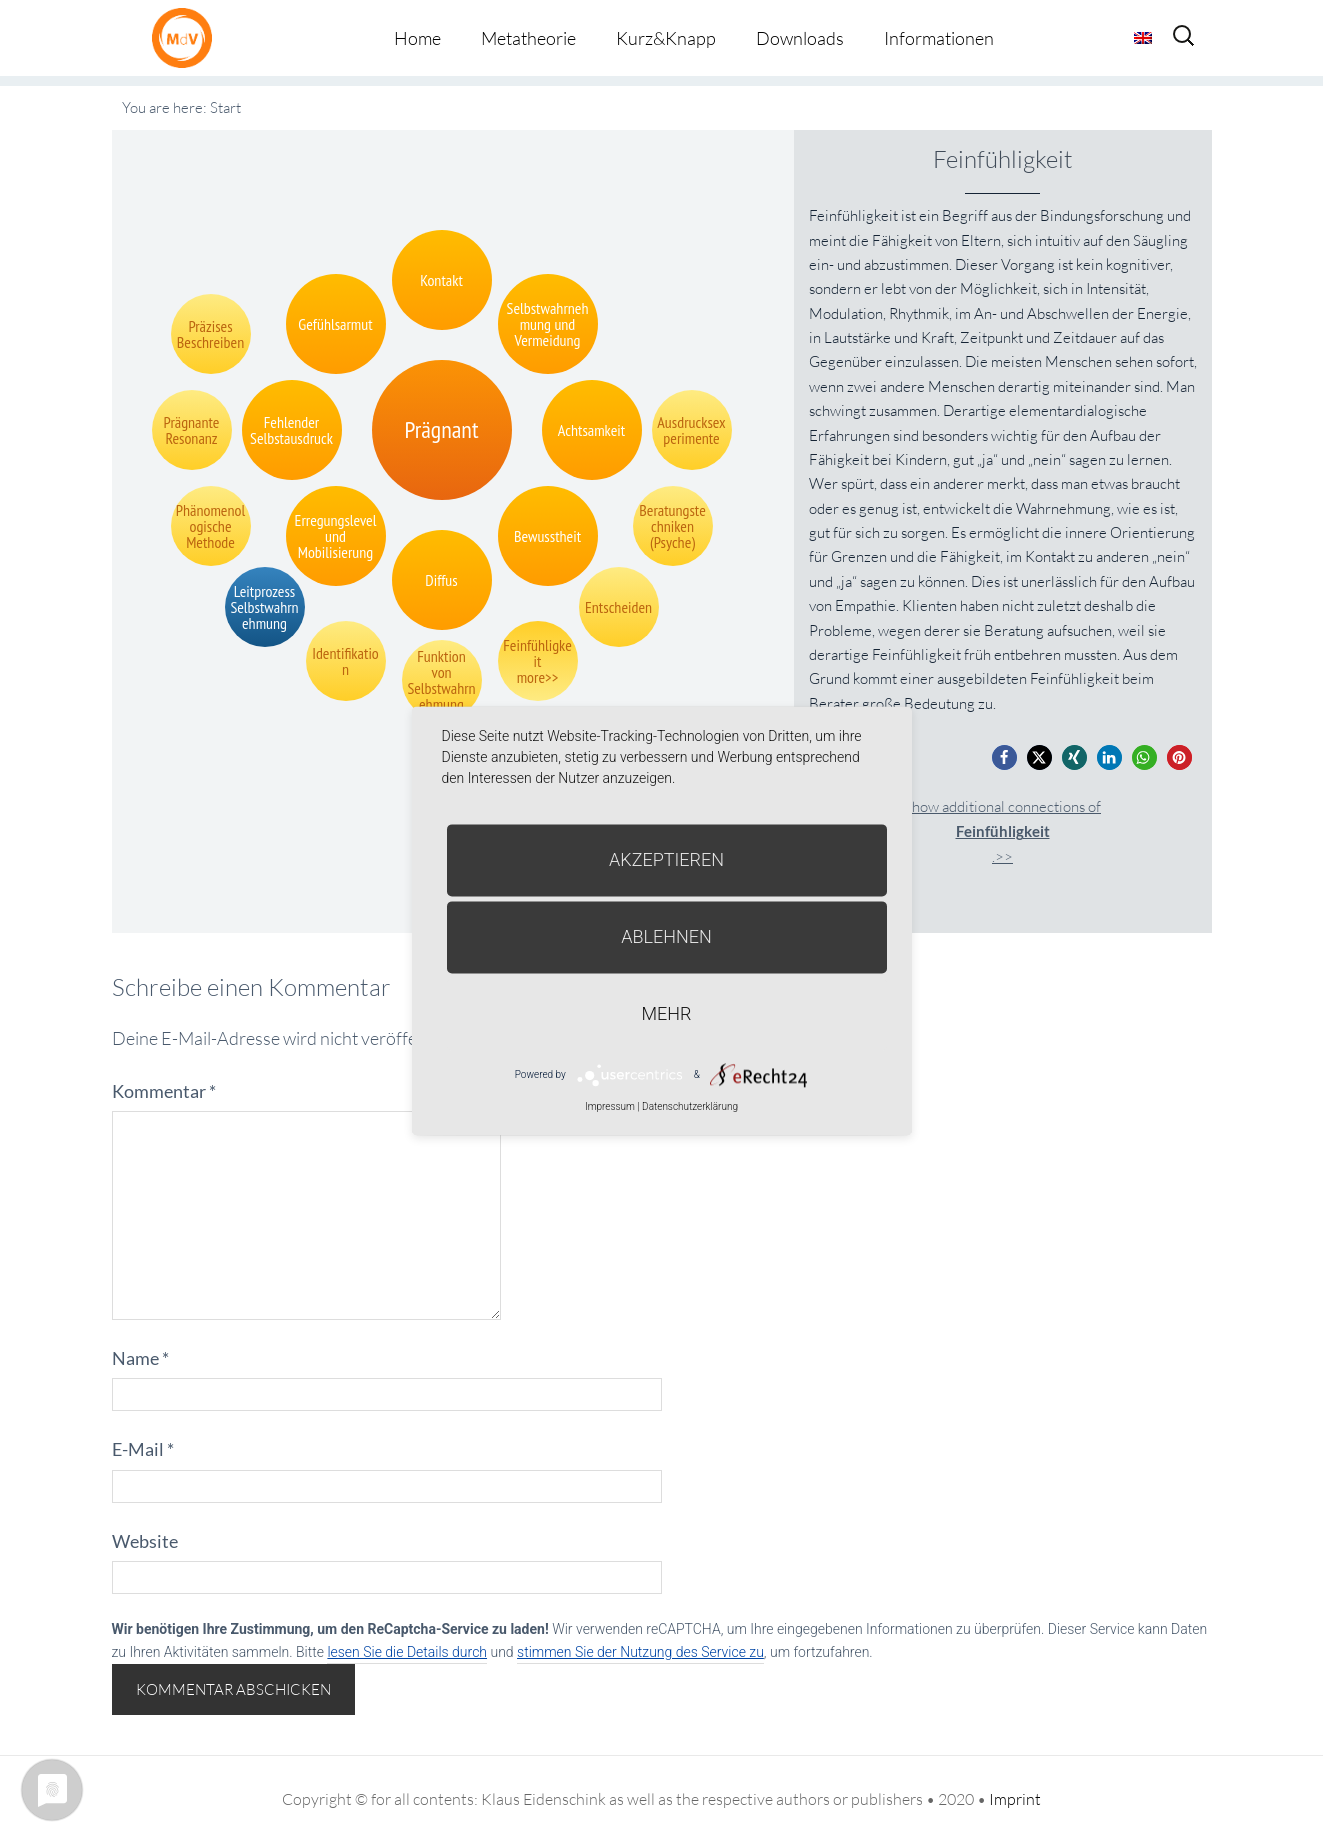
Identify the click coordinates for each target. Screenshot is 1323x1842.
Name (140, 1358)
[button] (1004, 757)
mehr (667, 1013)
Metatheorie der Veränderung (187, 37)
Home (417, 38)
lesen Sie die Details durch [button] (407, 1652)
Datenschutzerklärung (690, 1106)
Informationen (939, 38)
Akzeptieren (666, 859)
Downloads (800, 38)
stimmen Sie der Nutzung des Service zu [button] (640, 1652)
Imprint (1015, 1799)
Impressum (610, 1106)
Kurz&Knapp (666, 38)
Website (145, 1541)
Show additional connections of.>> (1002, 831)
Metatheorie (528, 38)
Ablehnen (666, 936)
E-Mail (143, 1449)
